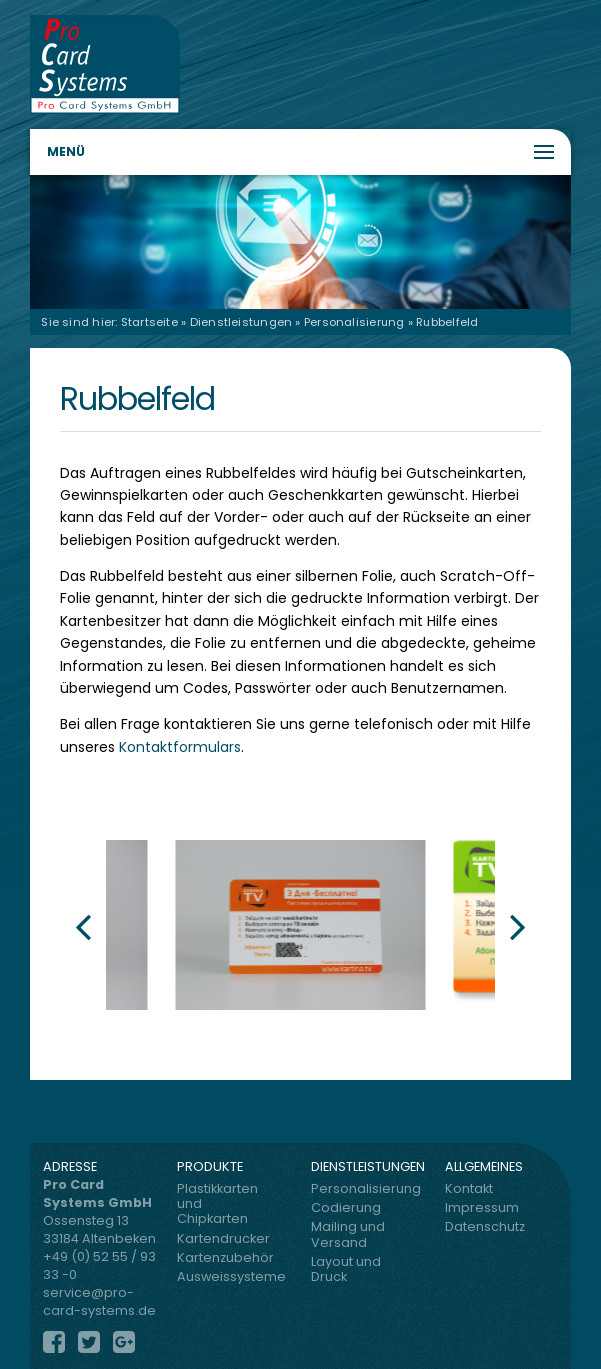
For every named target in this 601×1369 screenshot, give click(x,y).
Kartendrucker (221, 1238)
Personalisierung (354, 322)
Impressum (482, 1207)
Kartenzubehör (221, 1257)
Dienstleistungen (241, 322)
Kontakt (469, 1188)
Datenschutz (485, 1226)
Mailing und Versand (348, 1234)
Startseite (149, 322)
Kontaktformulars (180, 747)
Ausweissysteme (221, 1276)
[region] (300, 241)
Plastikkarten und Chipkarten (217, 1204)
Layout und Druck (346, 1269)
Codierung (346, 1207)
